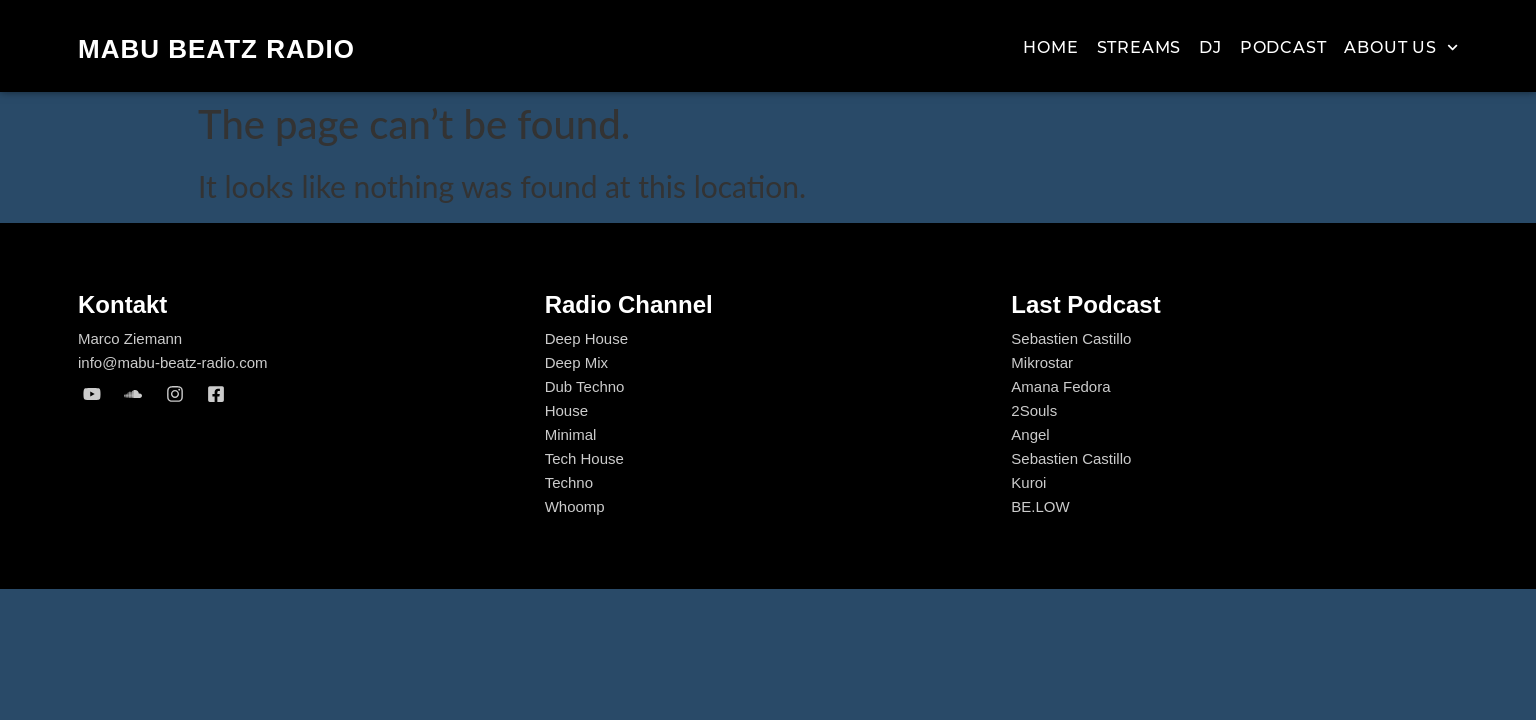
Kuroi (1028, 482)
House (566, 410)
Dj (1210, 47)
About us (1401, 48)
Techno (569, 482)
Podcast (1283, 47)
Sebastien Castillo (1071, 338)
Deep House (586, 338)
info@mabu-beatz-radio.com (172, 362)
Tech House (584, 458)
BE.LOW (1040, 506)
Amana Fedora (1060, 386)
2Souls (1034, 410)
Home (1050, 47)
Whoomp (575, 506)
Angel (1030, 434)
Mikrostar (1042, 362)
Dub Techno (585, 386)
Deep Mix (576, 362)
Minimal (571, 434)
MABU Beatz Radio (216, 49)
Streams (1139, 47)
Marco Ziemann (130, 338)
